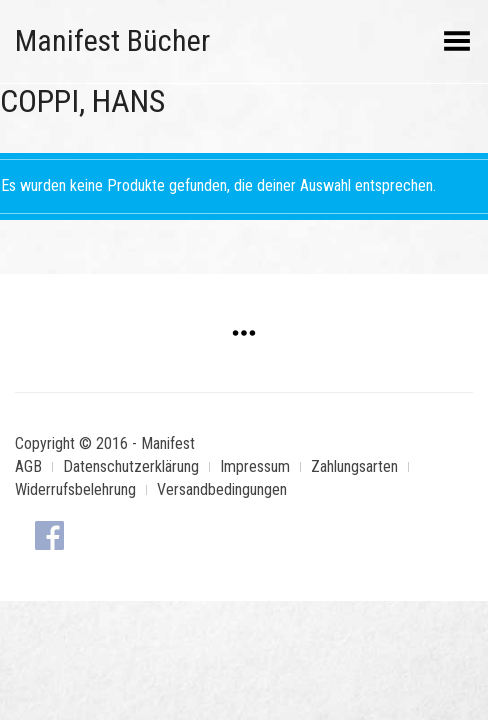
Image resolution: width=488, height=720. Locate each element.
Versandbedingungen (222, 489)
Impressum (255, 466)
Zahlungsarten (354, 466)
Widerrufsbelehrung (75, 489)
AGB (28, 466)
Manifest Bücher (112, 40)
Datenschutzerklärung (131, 466)
